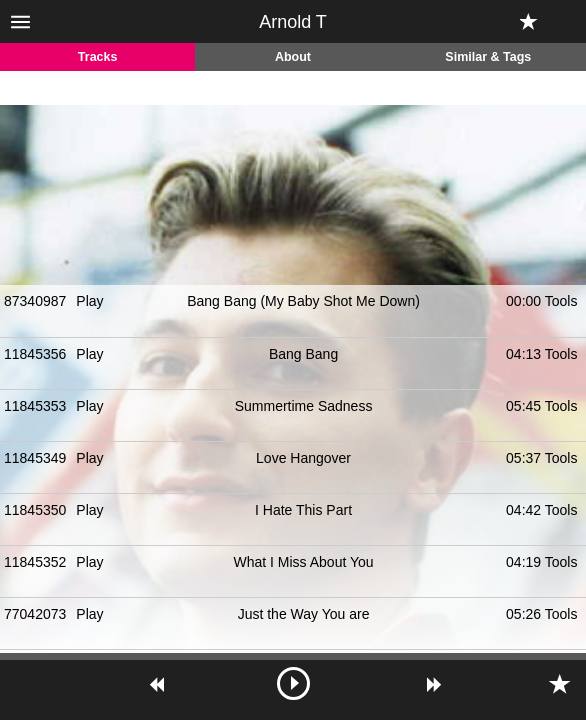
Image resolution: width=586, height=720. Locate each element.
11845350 (35, 510)
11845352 (35, 562)
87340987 (35, 301)
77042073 (35, 614)
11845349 (35, 458)
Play (89, 301)
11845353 (35, 406)
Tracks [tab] (98, 57)
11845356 (35, 354)
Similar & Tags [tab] (488, 57)
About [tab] (293, 57)
